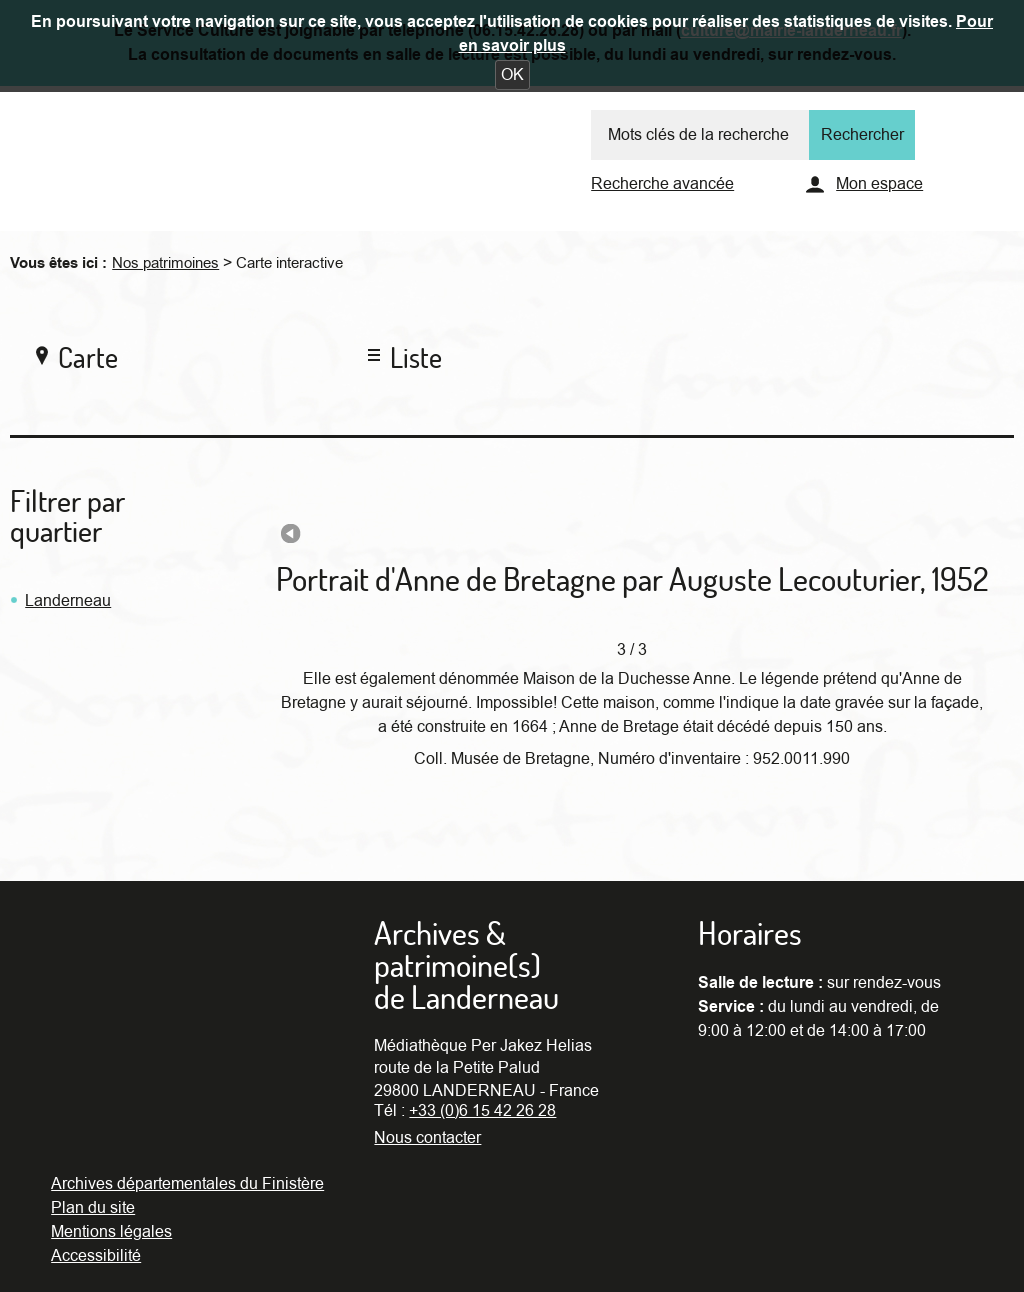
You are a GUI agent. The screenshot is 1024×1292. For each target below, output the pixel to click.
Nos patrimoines (165, 263)
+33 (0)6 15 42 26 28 (482, 1111)
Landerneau (68, 601)
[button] (512, 75)
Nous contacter (427, 1138)
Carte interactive (289, 263)
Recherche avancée (662, 184)
